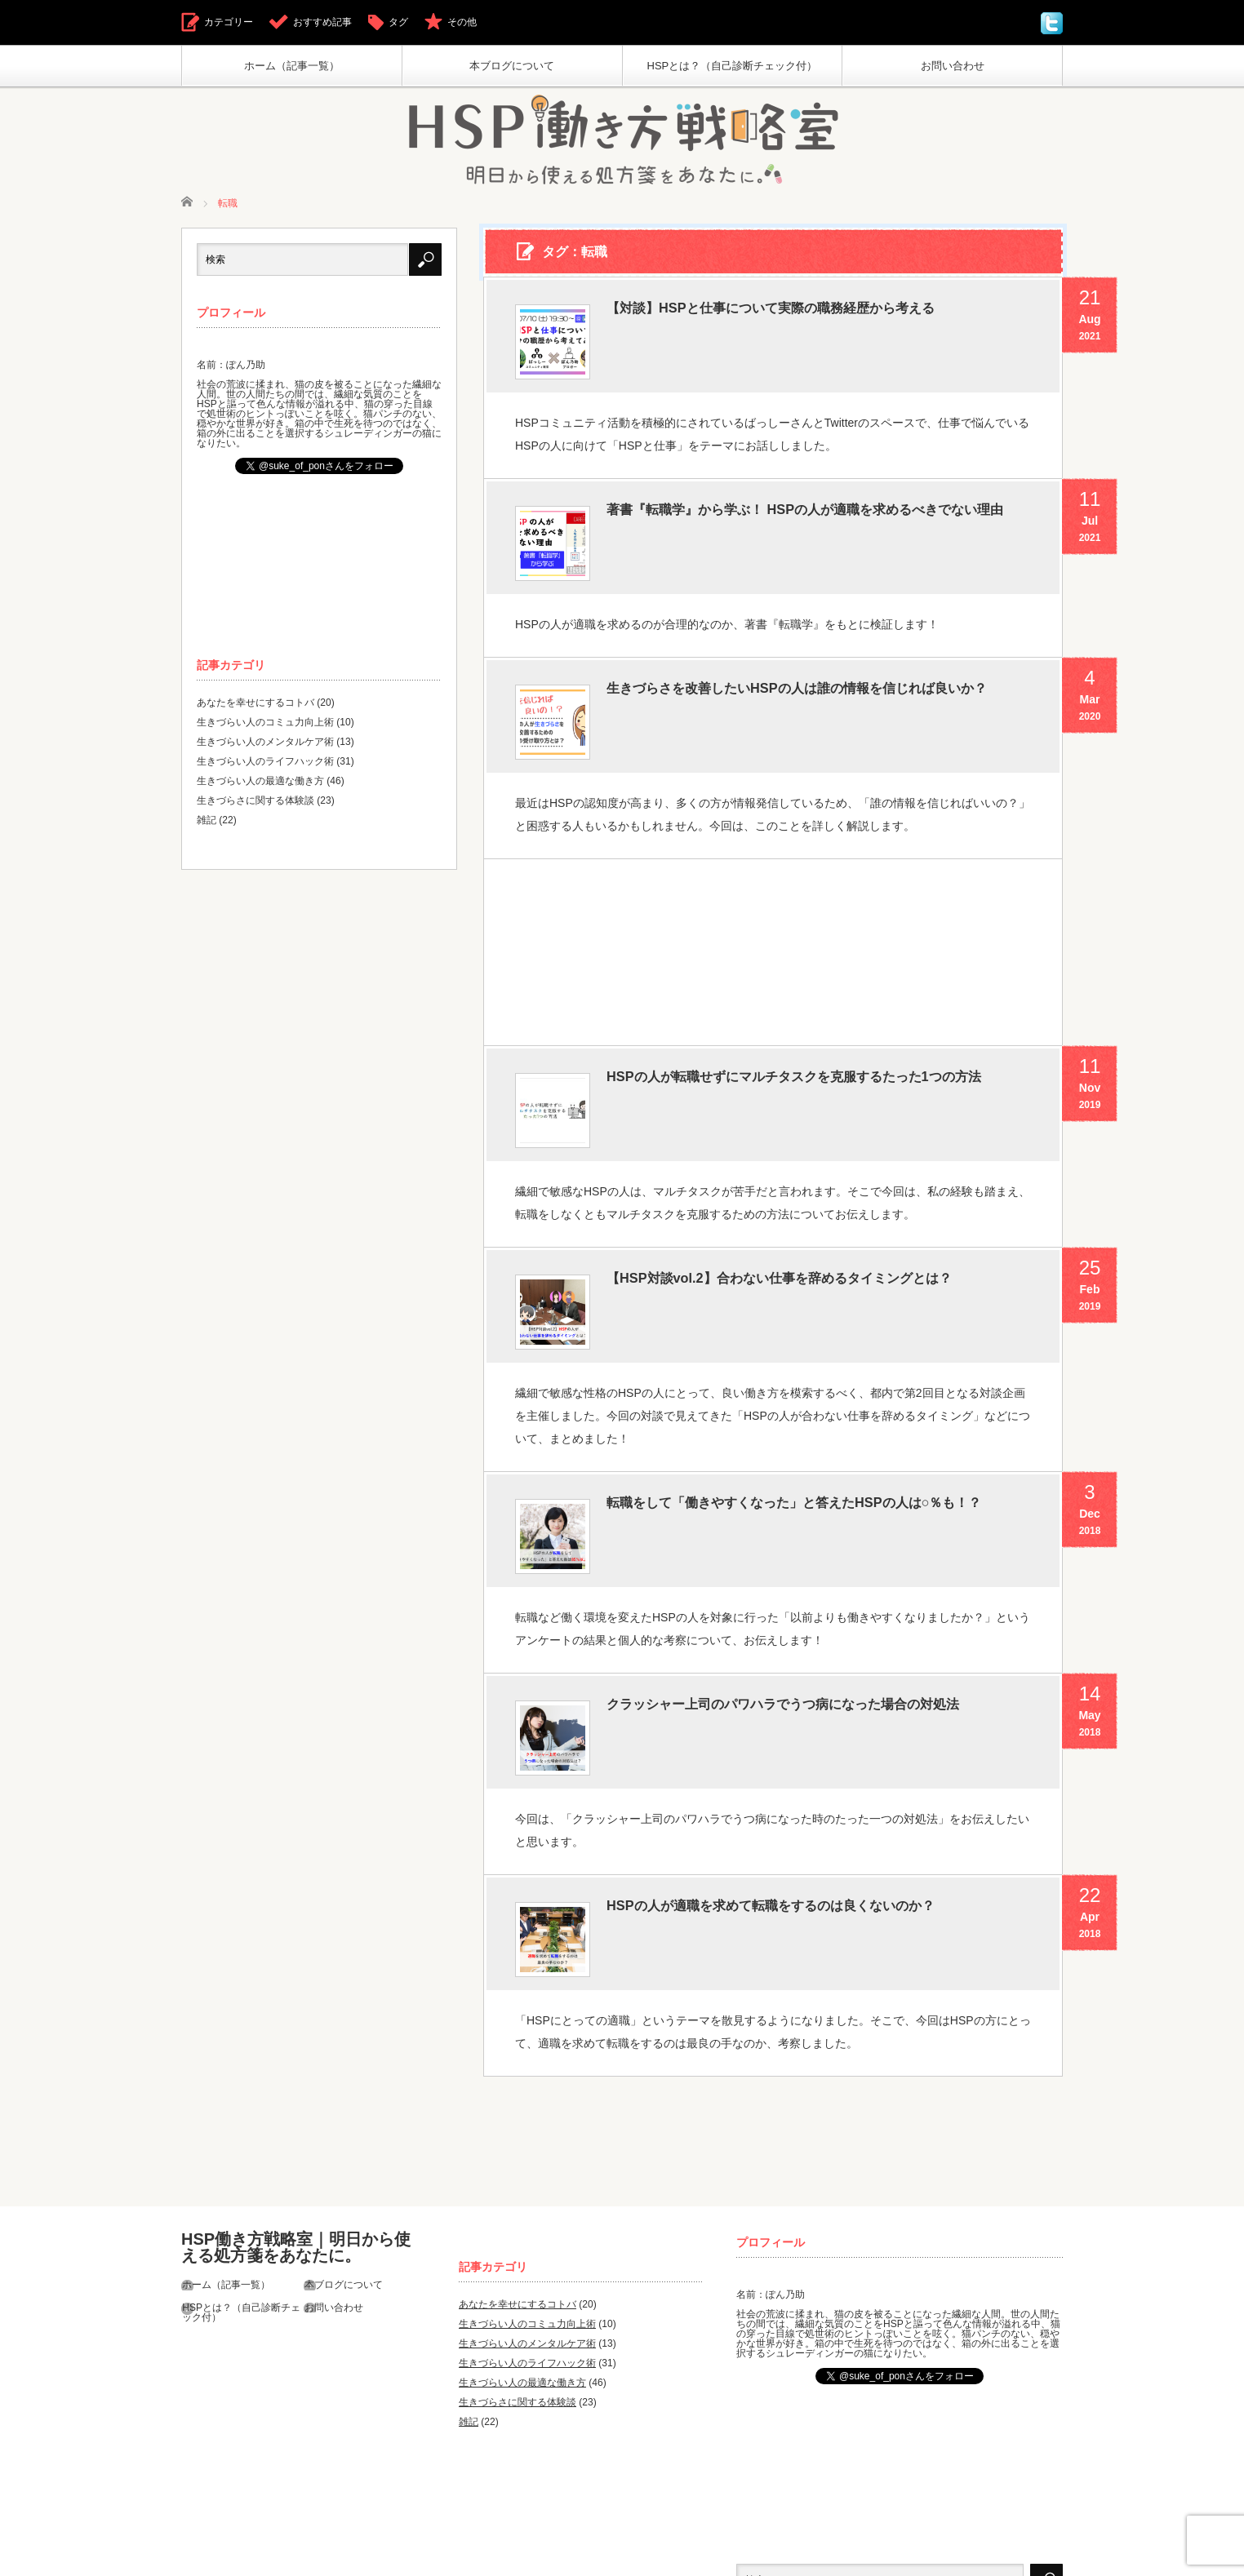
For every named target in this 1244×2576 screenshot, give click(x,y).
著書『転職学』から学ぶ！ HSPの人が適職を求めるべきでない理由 (813, 519)
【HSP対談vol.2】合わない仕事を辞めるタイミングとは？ (805, 1254)
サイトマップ (325, 2554)
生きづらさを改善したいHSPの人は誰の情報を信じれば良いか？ (810, 687)
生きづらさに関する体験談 (255, 803)
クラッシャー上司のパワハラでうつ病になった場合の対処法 (818, 1657)
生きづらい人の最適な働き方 (260, 784)
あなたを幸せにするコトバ (255, 706)
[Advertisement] (772, 918)
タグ (398, 22)
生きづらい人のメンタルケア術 (265, 745)
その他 (462, 22)
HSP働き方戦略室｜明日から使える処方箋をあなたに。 (296, 2156)
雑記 (206, 823)
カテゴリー (228, 22)
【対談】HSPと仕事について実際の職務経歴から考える (810, 313)
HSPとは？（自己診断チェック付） (732, 66)
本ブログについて (511, 66)
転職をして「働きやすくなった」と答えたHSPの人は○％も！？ (815, 1467)
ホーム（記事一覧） (292, 66)
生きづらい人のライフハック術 (265, 764)
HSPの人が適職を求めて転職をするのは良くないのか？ (810, 1831)
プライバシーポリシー (230, 2554)
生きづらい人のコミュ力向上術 (265, 725)
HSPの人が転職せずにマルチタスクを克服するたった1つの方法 (815, 1064)
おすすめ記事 (322, 22)
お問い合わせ (952, 66)
